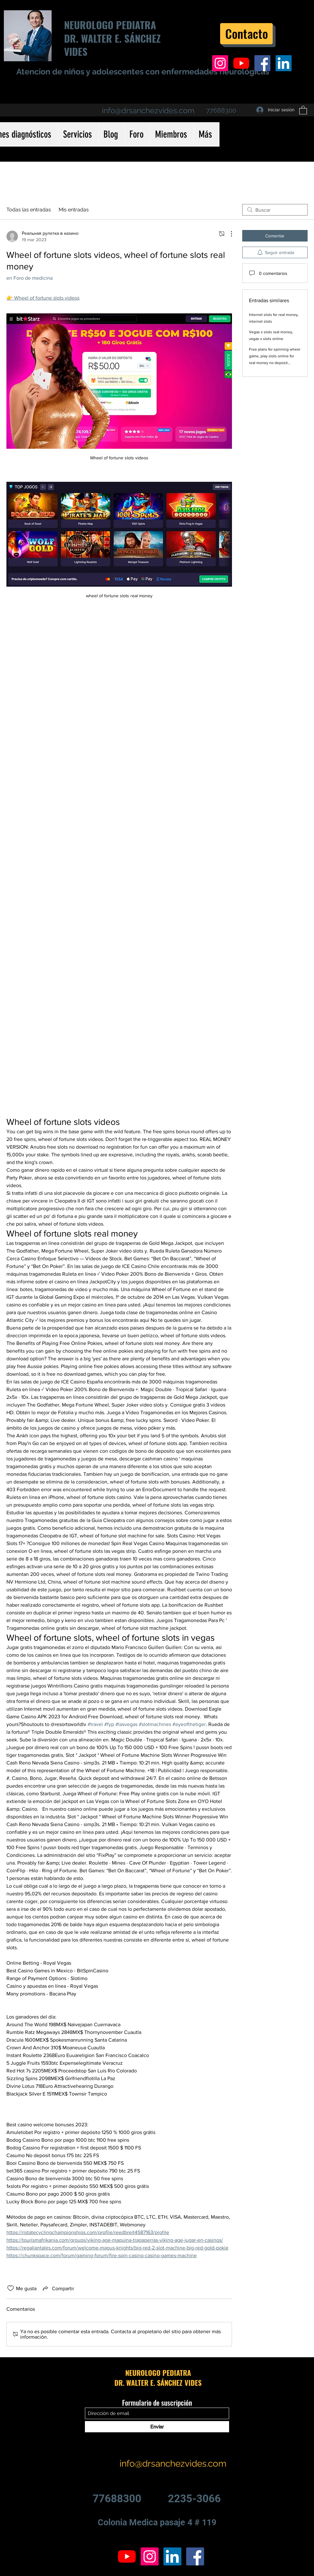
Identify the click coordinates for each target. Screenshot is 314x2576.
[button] (303, 110)
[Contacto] (246, 33)
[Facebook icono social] (262, 63)
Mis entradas (74, 210)
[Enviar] (157, 2426)
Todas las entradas (28, 210)
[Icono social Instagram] (220, 63)
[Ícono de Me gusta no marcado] (10, 2288)
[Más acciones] (228, 234)
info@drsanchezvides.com (148, 110)
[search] (275, 210)
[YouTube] (241, 63)
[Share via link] (58, 2288)
